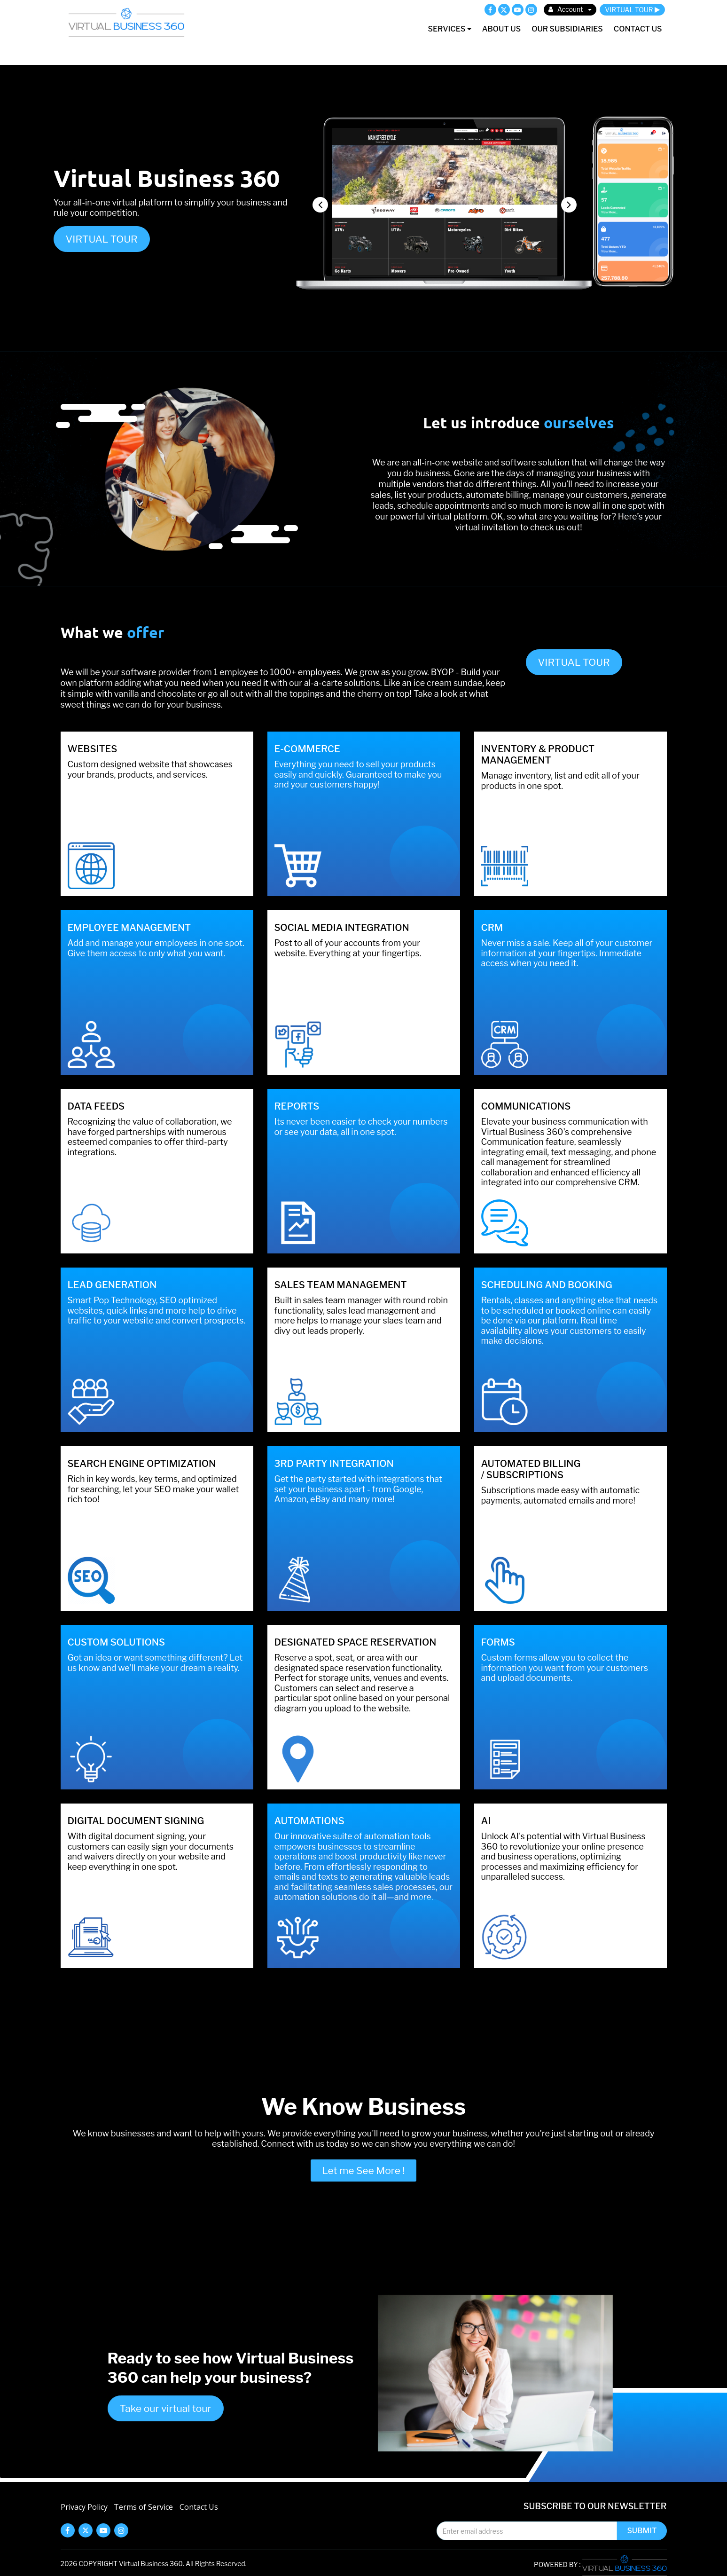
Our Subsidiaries (567, 28)
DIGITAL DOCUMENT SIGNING (136, 1821)
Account (570, 9)
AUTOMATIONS (309, 1821)
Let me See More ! (363, 2170)
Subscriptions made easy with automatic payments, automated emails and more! (560, 1495)
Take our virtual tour (165, 2408)
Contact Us (638, 28)
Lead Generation (112, 1285)
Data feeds (96, 1106)
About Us (501, 28)
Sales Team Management (340, 1285)
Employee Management (129, 927)
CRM (492, 927)
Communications (526, 1106)
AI (486, 1821)
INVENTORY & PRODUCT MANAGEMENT (538, 754)
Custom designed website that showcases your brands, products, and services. (150, 769)
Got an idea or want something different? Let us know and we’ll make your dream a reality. (155, 1663)
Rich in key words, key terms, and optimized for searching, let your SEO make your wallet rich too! (153, 1489)
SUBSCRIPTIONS (524, 1475)
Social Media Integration (341, 927)
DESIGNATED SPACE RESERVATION (355, 1642)
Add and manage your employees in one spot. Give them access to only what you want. (156, 948)
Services (449, 28)
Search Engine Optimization (142, 1463)
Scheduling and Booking (546, 1285)
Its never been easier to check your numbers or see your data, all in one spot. (361, 1127)
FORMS (498, 1642)
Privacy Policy (84, 2507)
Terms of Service (143, 2507)
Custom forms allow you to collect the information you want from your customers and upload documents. (564, 1668)
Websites (92, 749)
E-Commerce (307, 749)
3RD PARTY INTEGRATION (334, 1463)
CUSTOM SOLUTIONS (116, 1642)
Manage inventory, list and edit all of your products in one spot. (560, 781)
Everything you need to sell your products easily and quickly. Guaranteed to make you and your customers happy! (358, 774)
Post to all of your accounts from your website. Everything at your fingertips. (348, 948)
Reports (297, 1106)
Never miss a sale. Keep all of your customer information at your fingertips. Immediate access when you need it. (567, 953)
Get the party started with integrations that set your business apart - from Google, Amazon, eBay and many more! (358, 1489)
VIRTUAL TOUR (632, 10)
